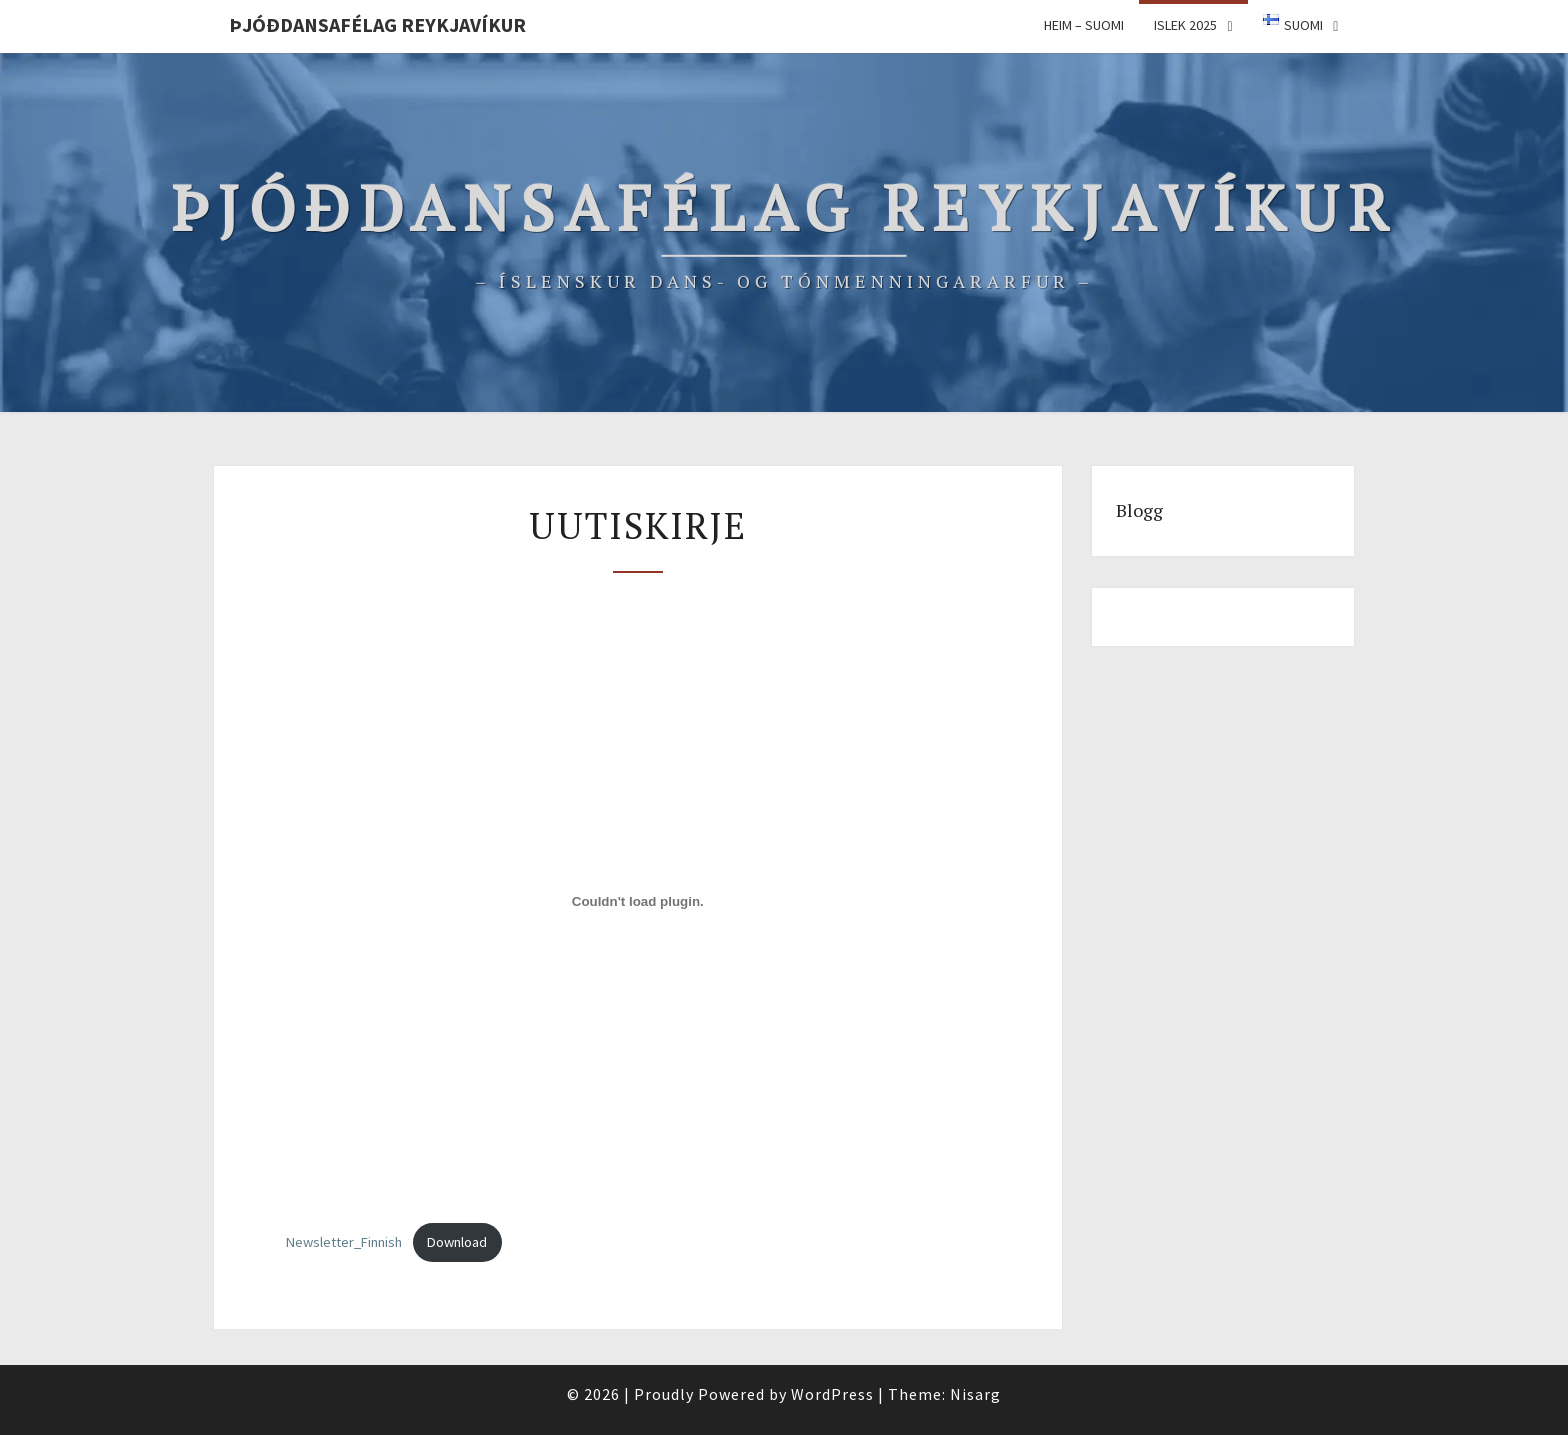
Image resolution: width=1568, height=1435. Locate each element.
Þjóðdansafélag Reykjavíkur (377, 24)
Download (457, 1242)
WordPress (832, 1394)
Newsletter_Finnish (344, 1242)
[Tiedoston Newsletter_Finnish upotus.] (638, 901)
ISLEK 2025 (1185, 25)
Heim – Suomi (1084, 25)
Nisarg (975, 1394)
